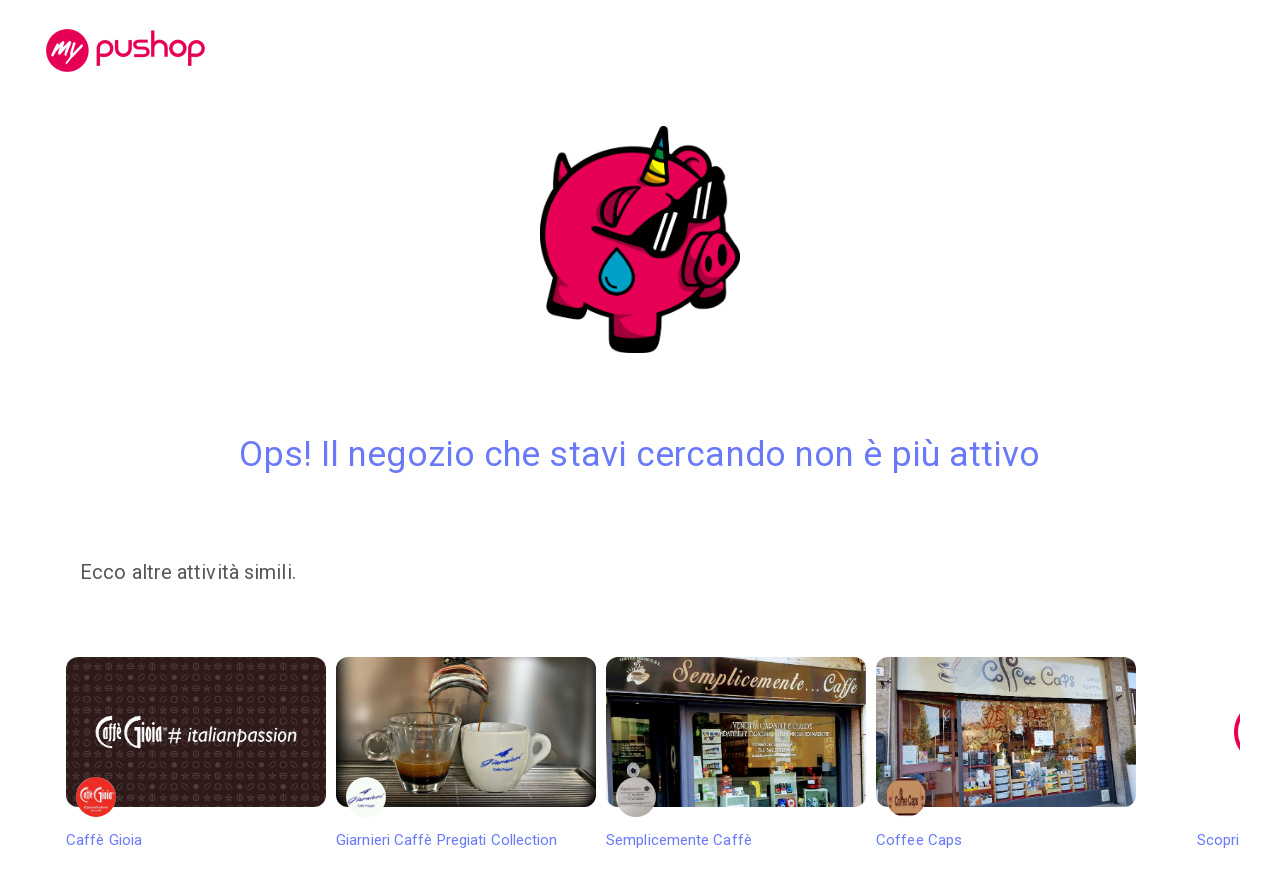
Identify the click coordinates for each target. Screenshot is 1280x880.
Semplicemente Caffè (736, 753)
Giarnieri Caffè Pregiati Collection (466, 753)
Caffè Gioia (196, 753)
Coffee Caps (1006, 753)
